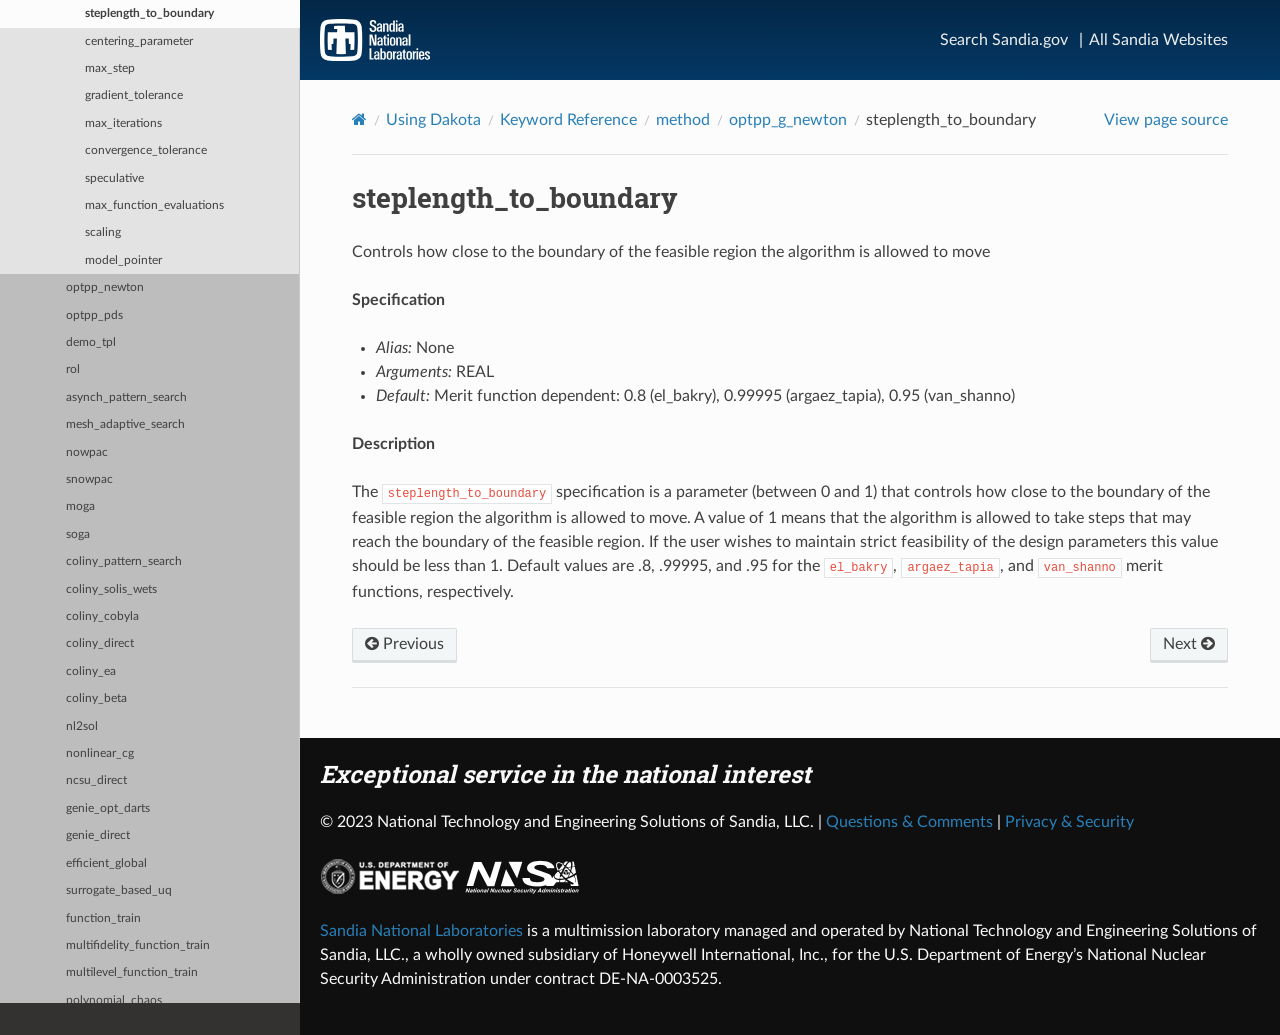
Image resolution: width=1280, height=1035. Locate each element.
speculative (114, 178)
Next (1189, 644)
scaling (103, 232)
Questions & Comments (909, 822)
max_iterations (123, 123)
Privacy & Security (1069, 822)
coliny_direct (100, 643)
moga (80, 506)
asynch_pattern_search (126, 397)
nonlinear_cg (100, 753)
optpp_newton (105, 287)
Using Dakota (433, 120)
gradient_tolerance (134, 95)
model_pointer (123, 260)
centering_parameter (139, 41)
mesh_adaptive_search (125, 424)
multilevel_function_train (132, 972)
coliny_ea (91, 671)
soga (78, 534)
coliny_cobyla (102, 616)
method (683, 120)
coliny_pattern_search (124, 561)
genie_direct (98, 835)
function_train (103, 918)
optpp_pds (94, 315)
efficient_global (106, 863)
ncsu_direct (96, 780)
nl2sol (82, 726)
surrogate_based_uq (119, 890)
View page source (1166, 120)
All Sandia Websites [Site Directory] (1158, 40)
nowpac (87, 452)
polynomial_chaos (114, 1000)
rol (73, 369)
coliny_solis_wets (111, 589)
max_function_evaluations (154, 205)
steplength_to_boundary (149, 13)
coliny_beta (96, 698)
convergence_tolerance (146, 150)
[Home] (359, 119)
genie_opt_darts (108, 808)
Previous (404, 644)
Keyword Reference (568, 120)
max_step (110, 68)
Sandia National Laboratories (421, 931)
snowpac (89, 479)
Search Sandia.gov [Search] (1004, 40)
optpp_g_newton (788, 120)
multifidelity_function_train (138, 945)
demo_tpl (91, 342)
